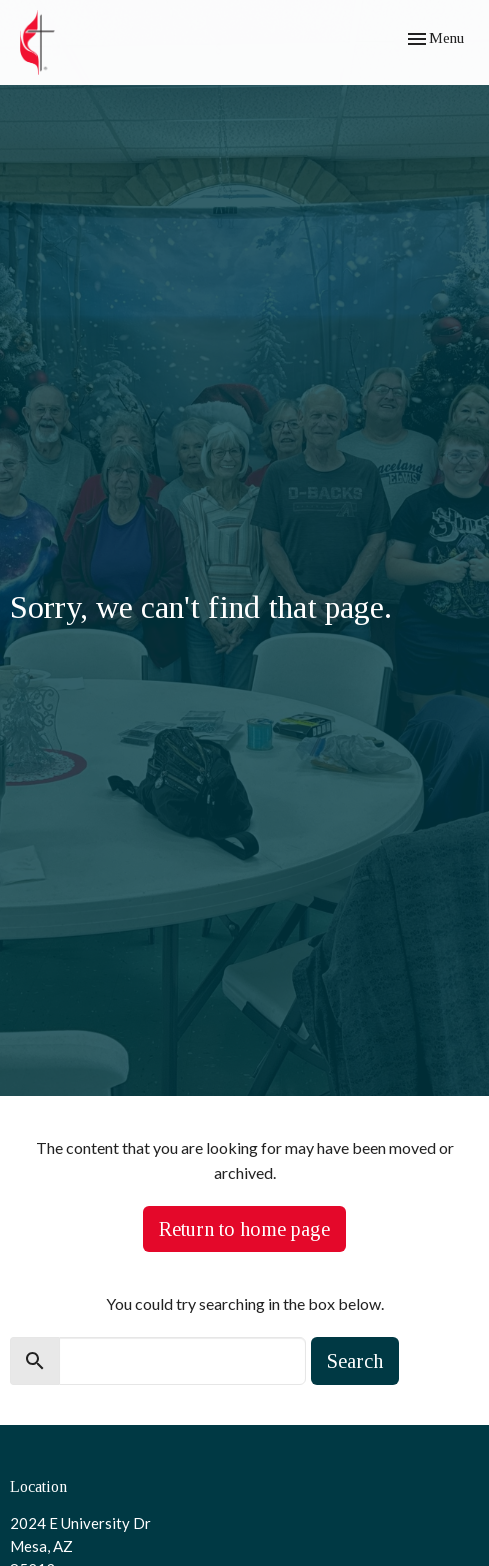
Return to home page (244, 1229)
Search (355, 1361)
